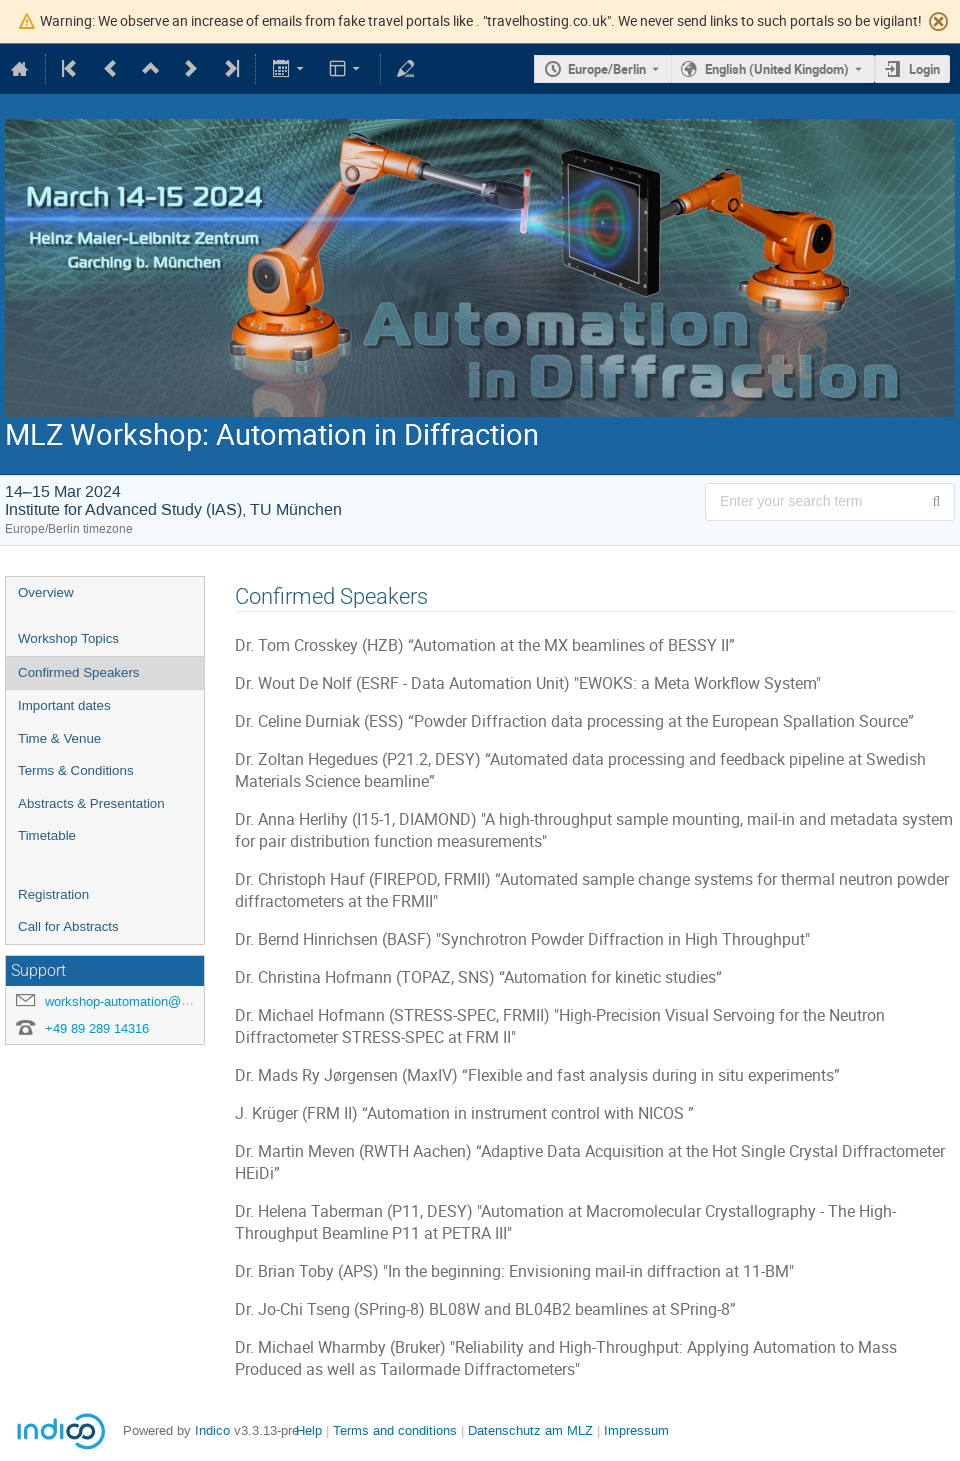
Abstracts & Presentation (91, 803)
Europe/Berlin (607, 69)
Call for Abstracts (68, 926)
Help (309, 1430)
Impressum (636, 1430)
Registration (53, 894)
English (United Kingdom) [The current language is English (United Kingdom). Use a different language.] (777, 69)
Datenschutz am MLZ (530, 1430)
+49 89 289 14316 (97, 1028)
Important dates (64, 705)
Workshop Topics (68, 638)
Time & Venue (59, 738)
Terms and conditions (395, 1430)
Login (924, 69)
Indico (212, 1430)
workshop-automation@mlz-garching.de (159, 1001)
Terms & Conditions (76, 770)
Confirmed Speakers (79, 672)
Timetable (47, 835)
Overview (46, 592)
